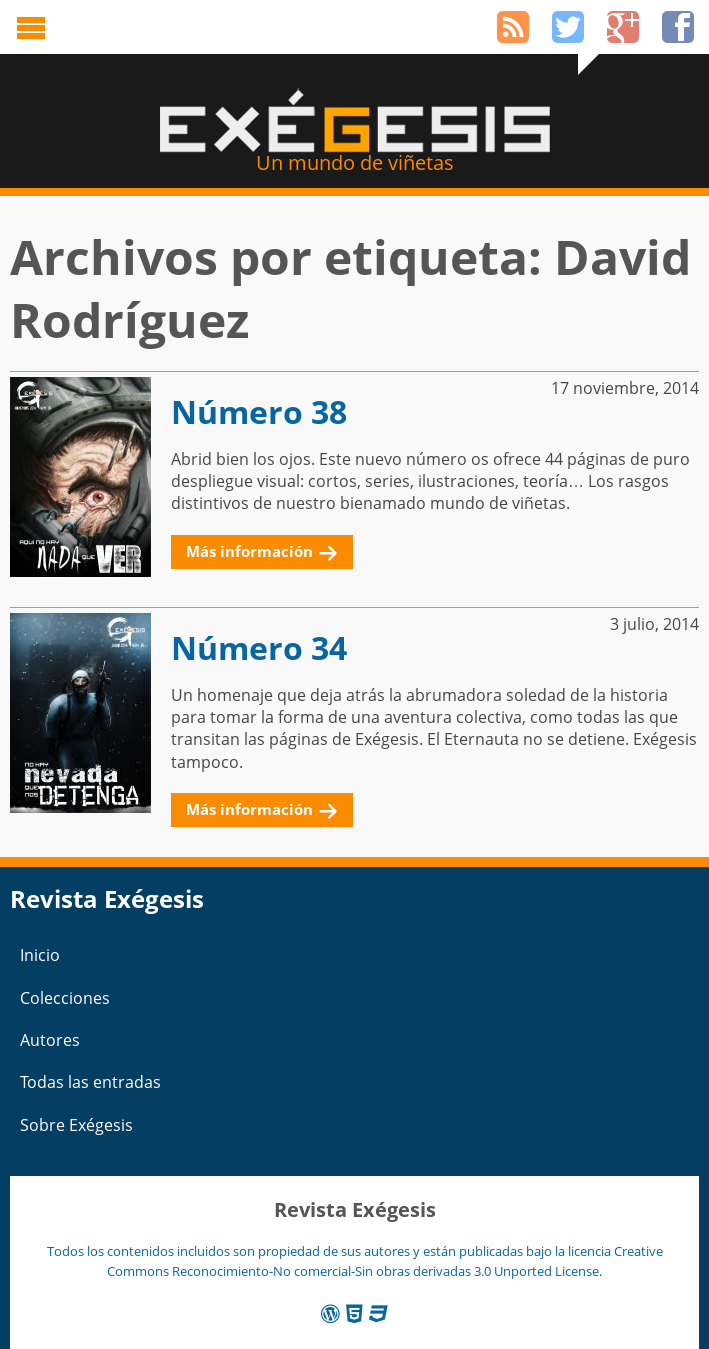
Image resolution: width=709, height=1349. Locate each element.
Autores (50, 1040)
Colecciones (65, 998)
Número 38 (259, 411)
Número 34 (259, 647)
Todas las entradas (90, 1082)
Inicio (40, 955)
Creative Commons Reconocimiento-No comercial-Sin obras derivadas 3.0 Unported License (385, 1260)
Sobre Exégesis (76, 1125)
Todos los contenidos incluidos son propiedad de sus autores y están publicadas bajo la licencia (330, 1251)
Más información (249, 551)
